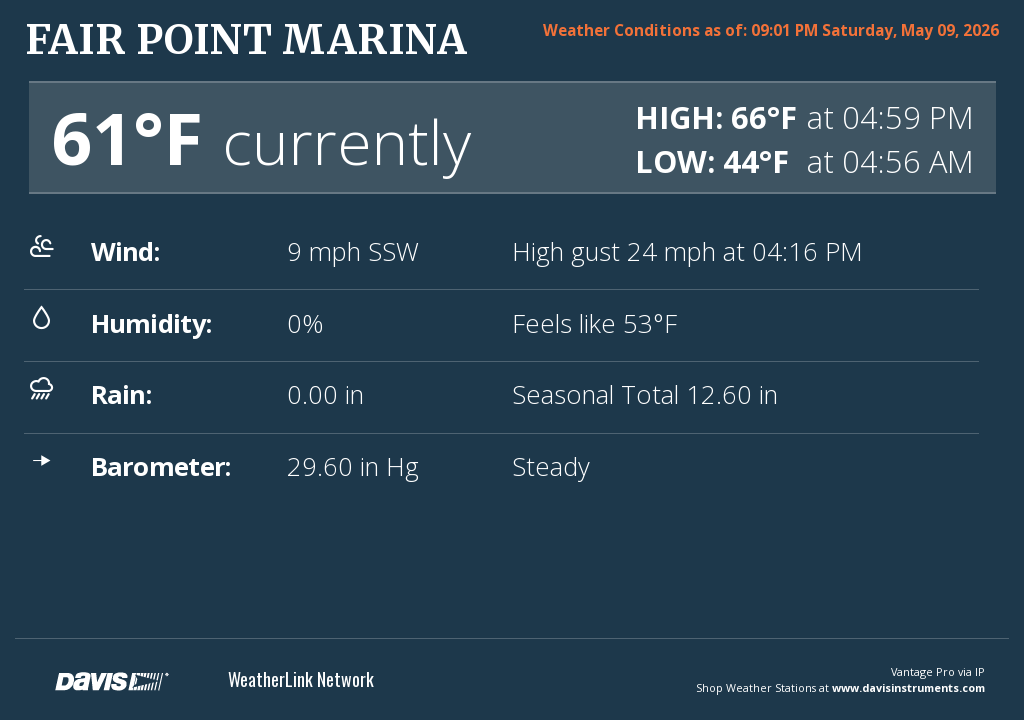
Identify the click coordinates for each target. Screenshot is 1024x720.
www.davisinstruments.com (908, 687)
